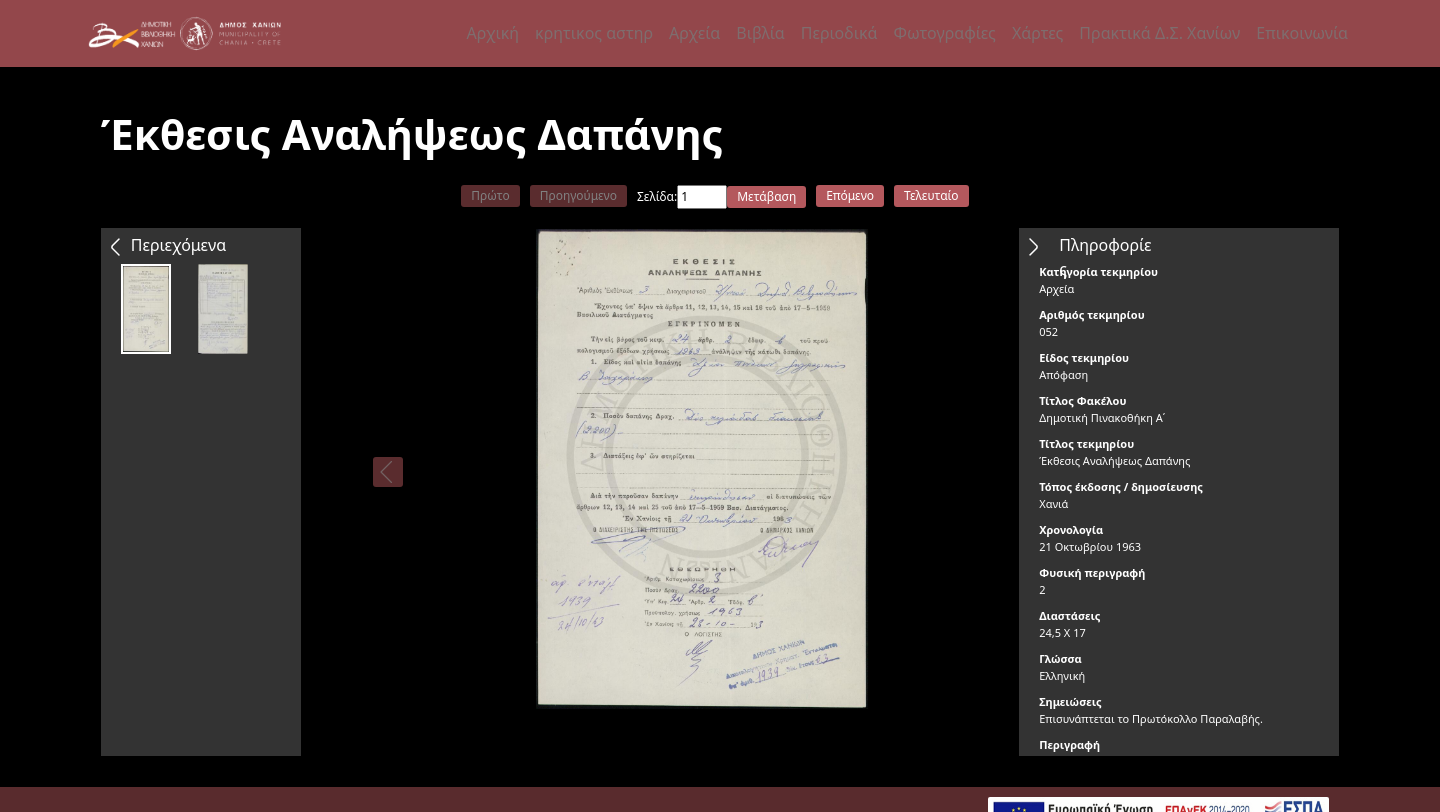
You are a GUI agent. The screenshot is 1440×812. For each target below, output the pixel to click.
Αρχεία (694, 33)
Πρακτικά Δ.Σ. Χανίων (1159, 33)
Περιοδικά (839, 33)
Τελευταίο (931, 195)
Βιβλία (760, 33)
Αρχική (493, 33)
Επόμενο (850, 195)
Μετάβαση (766, 196)
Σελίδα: (657, 196)
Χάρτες (1037, 33)
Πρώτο (490, 195)
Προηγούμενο (578, 195)
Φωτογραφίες (944, 33)
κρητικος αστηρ (594, 33)
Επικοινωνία (1302, 33)
